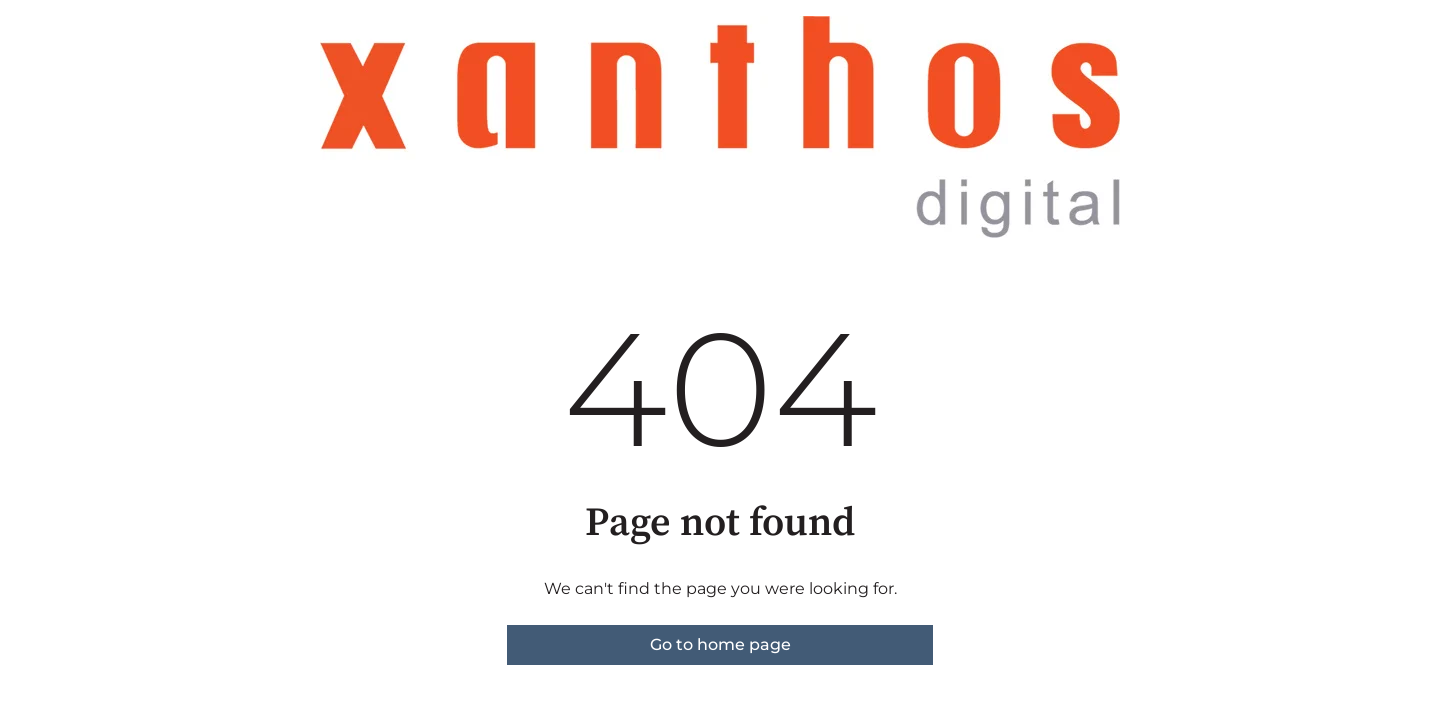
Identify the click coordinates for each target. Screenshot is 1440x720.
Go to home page (720, 644)
